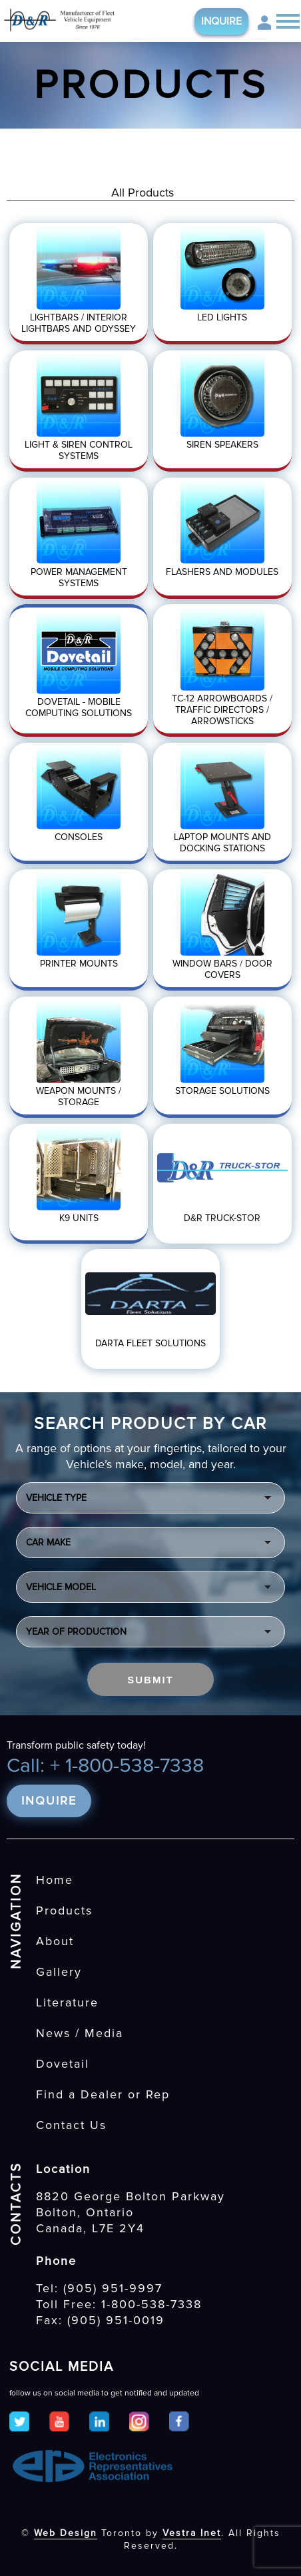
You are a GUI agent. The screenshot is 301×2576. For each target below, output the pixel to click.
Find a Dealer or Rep (103, 2094)
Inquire (221, 21)
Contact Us (71, 2125)
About (55, 1941)
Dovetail (62, 2063)
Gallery (59, 1971)
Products (64, 1910)
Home (54, 1880)
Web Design (65, 2533)
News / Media (79, 2033)
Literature (67, 2002)
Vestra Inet (191, 2533)
